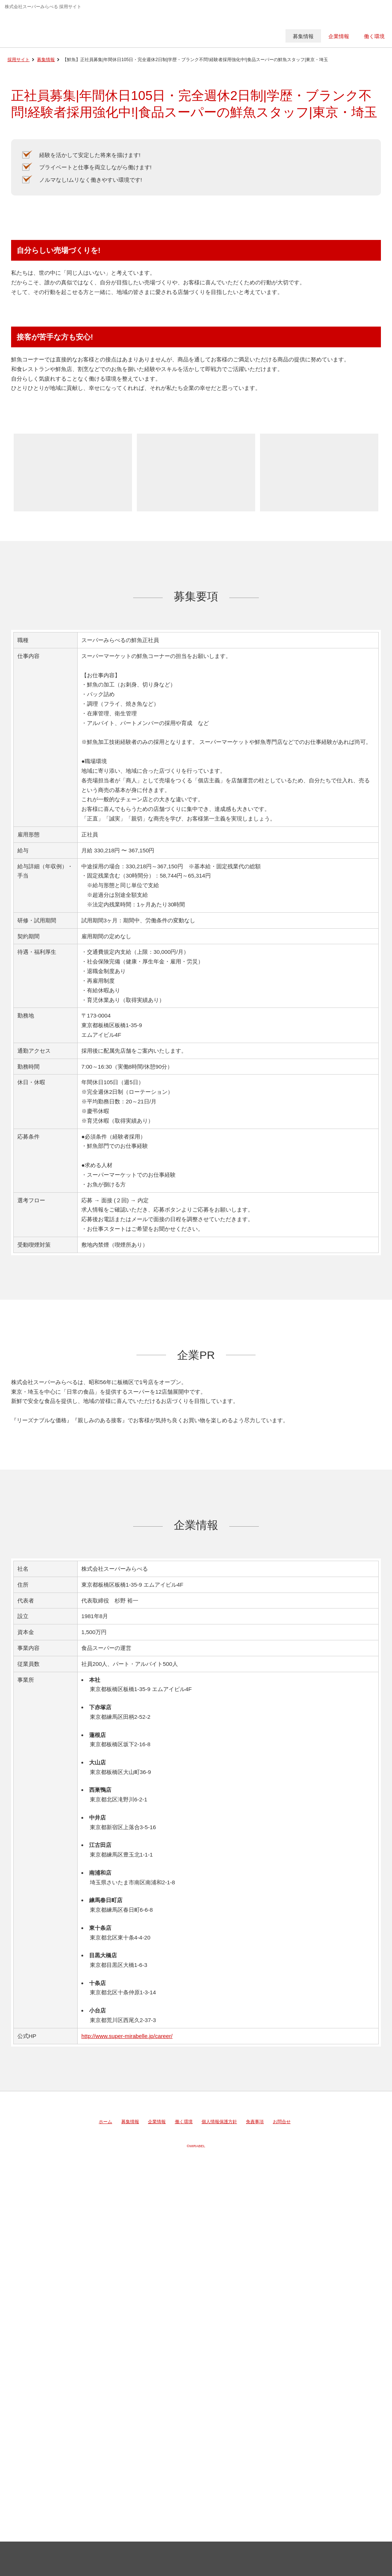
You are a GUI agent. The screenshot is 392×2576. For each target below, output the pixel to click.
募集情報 (46, 59)
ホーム (105, 2121)
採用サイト (18, 59)
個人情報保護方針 (219, 2121)
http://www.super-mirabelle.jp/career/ (126, 2036)
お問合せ (282, 2121)
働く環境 (184, 2121)
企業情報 (157, 2121)
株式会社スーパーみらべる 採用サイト (56, 28)
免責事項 (255, 2121)
